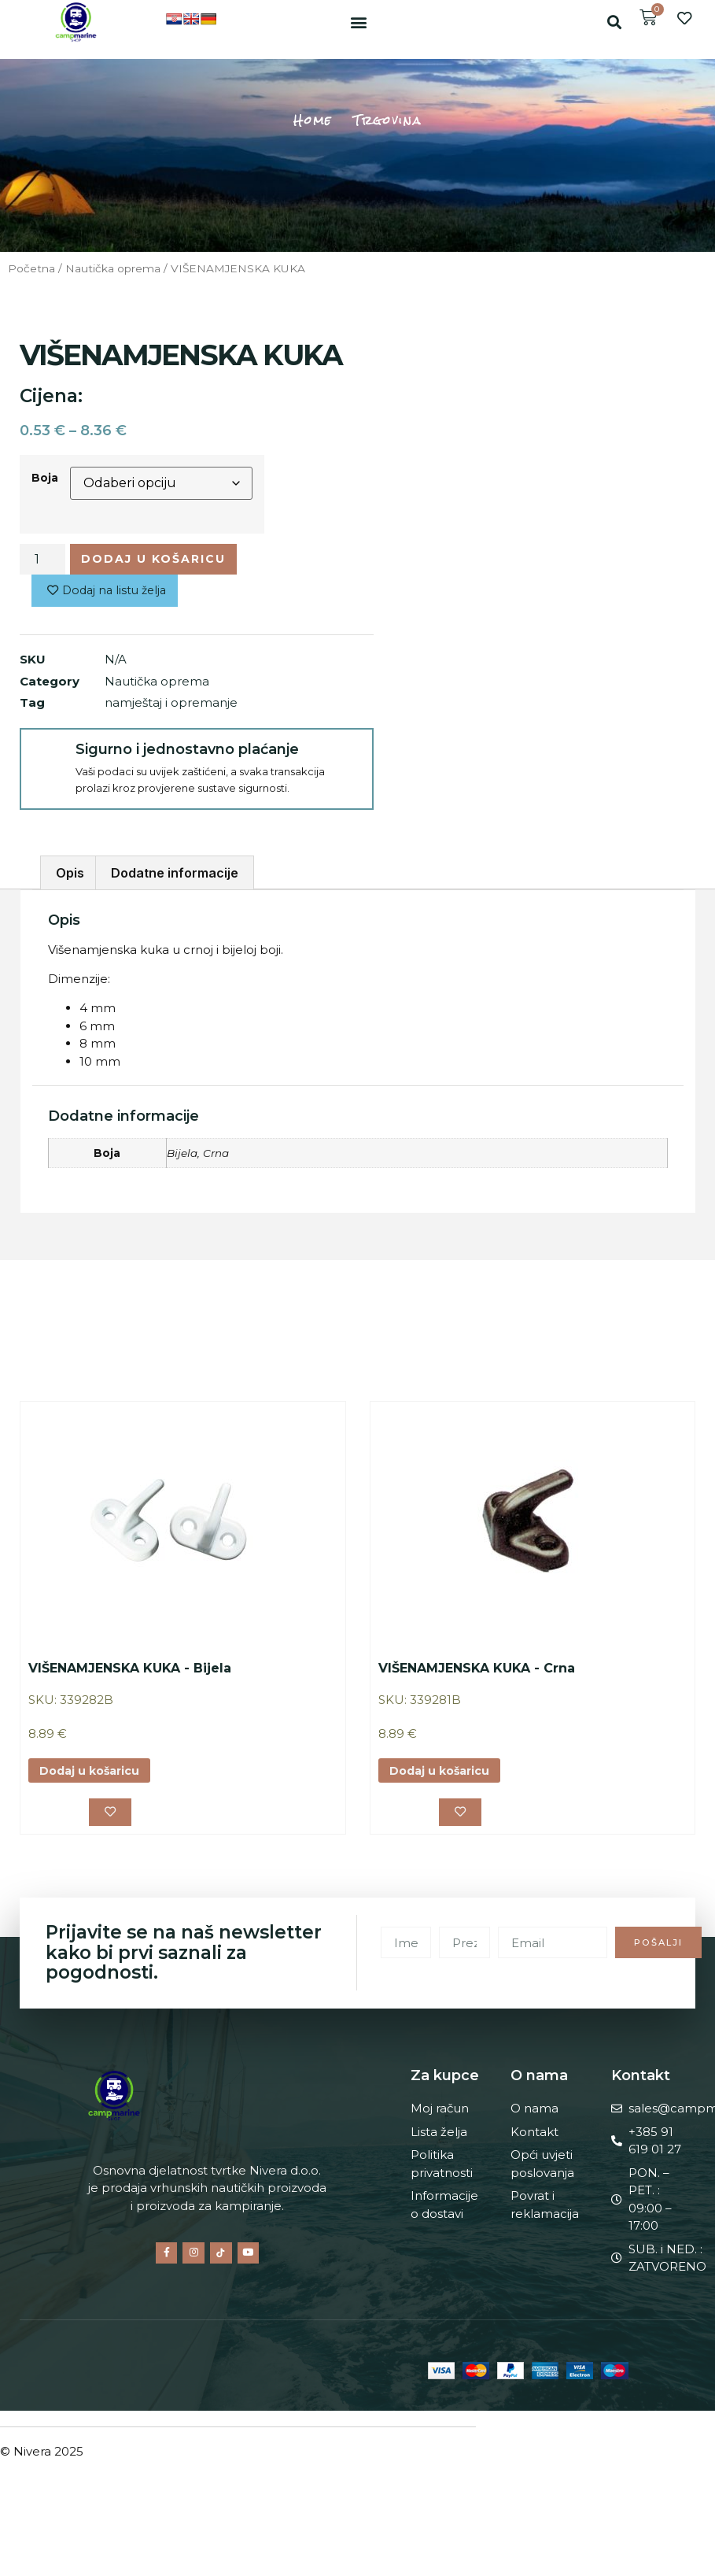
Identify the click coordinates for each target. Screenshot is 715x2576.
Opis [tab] (70, 876)
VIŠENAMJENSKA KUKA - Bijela (129, 1671)
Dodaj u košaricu (157, 559)
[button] (358, 22)
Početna (31, 268)
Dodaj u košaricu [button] (93, 1774)
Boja (44, 477)
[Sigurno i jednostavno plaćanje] (47, 757)
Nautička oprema (112, 268)
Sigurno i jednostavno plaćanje (184, 751)
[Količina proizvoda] (42, 560)
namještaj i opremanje (171, 705)
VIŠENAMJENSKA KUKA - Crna (476, 1671)
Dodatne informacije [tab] (174, 876)
